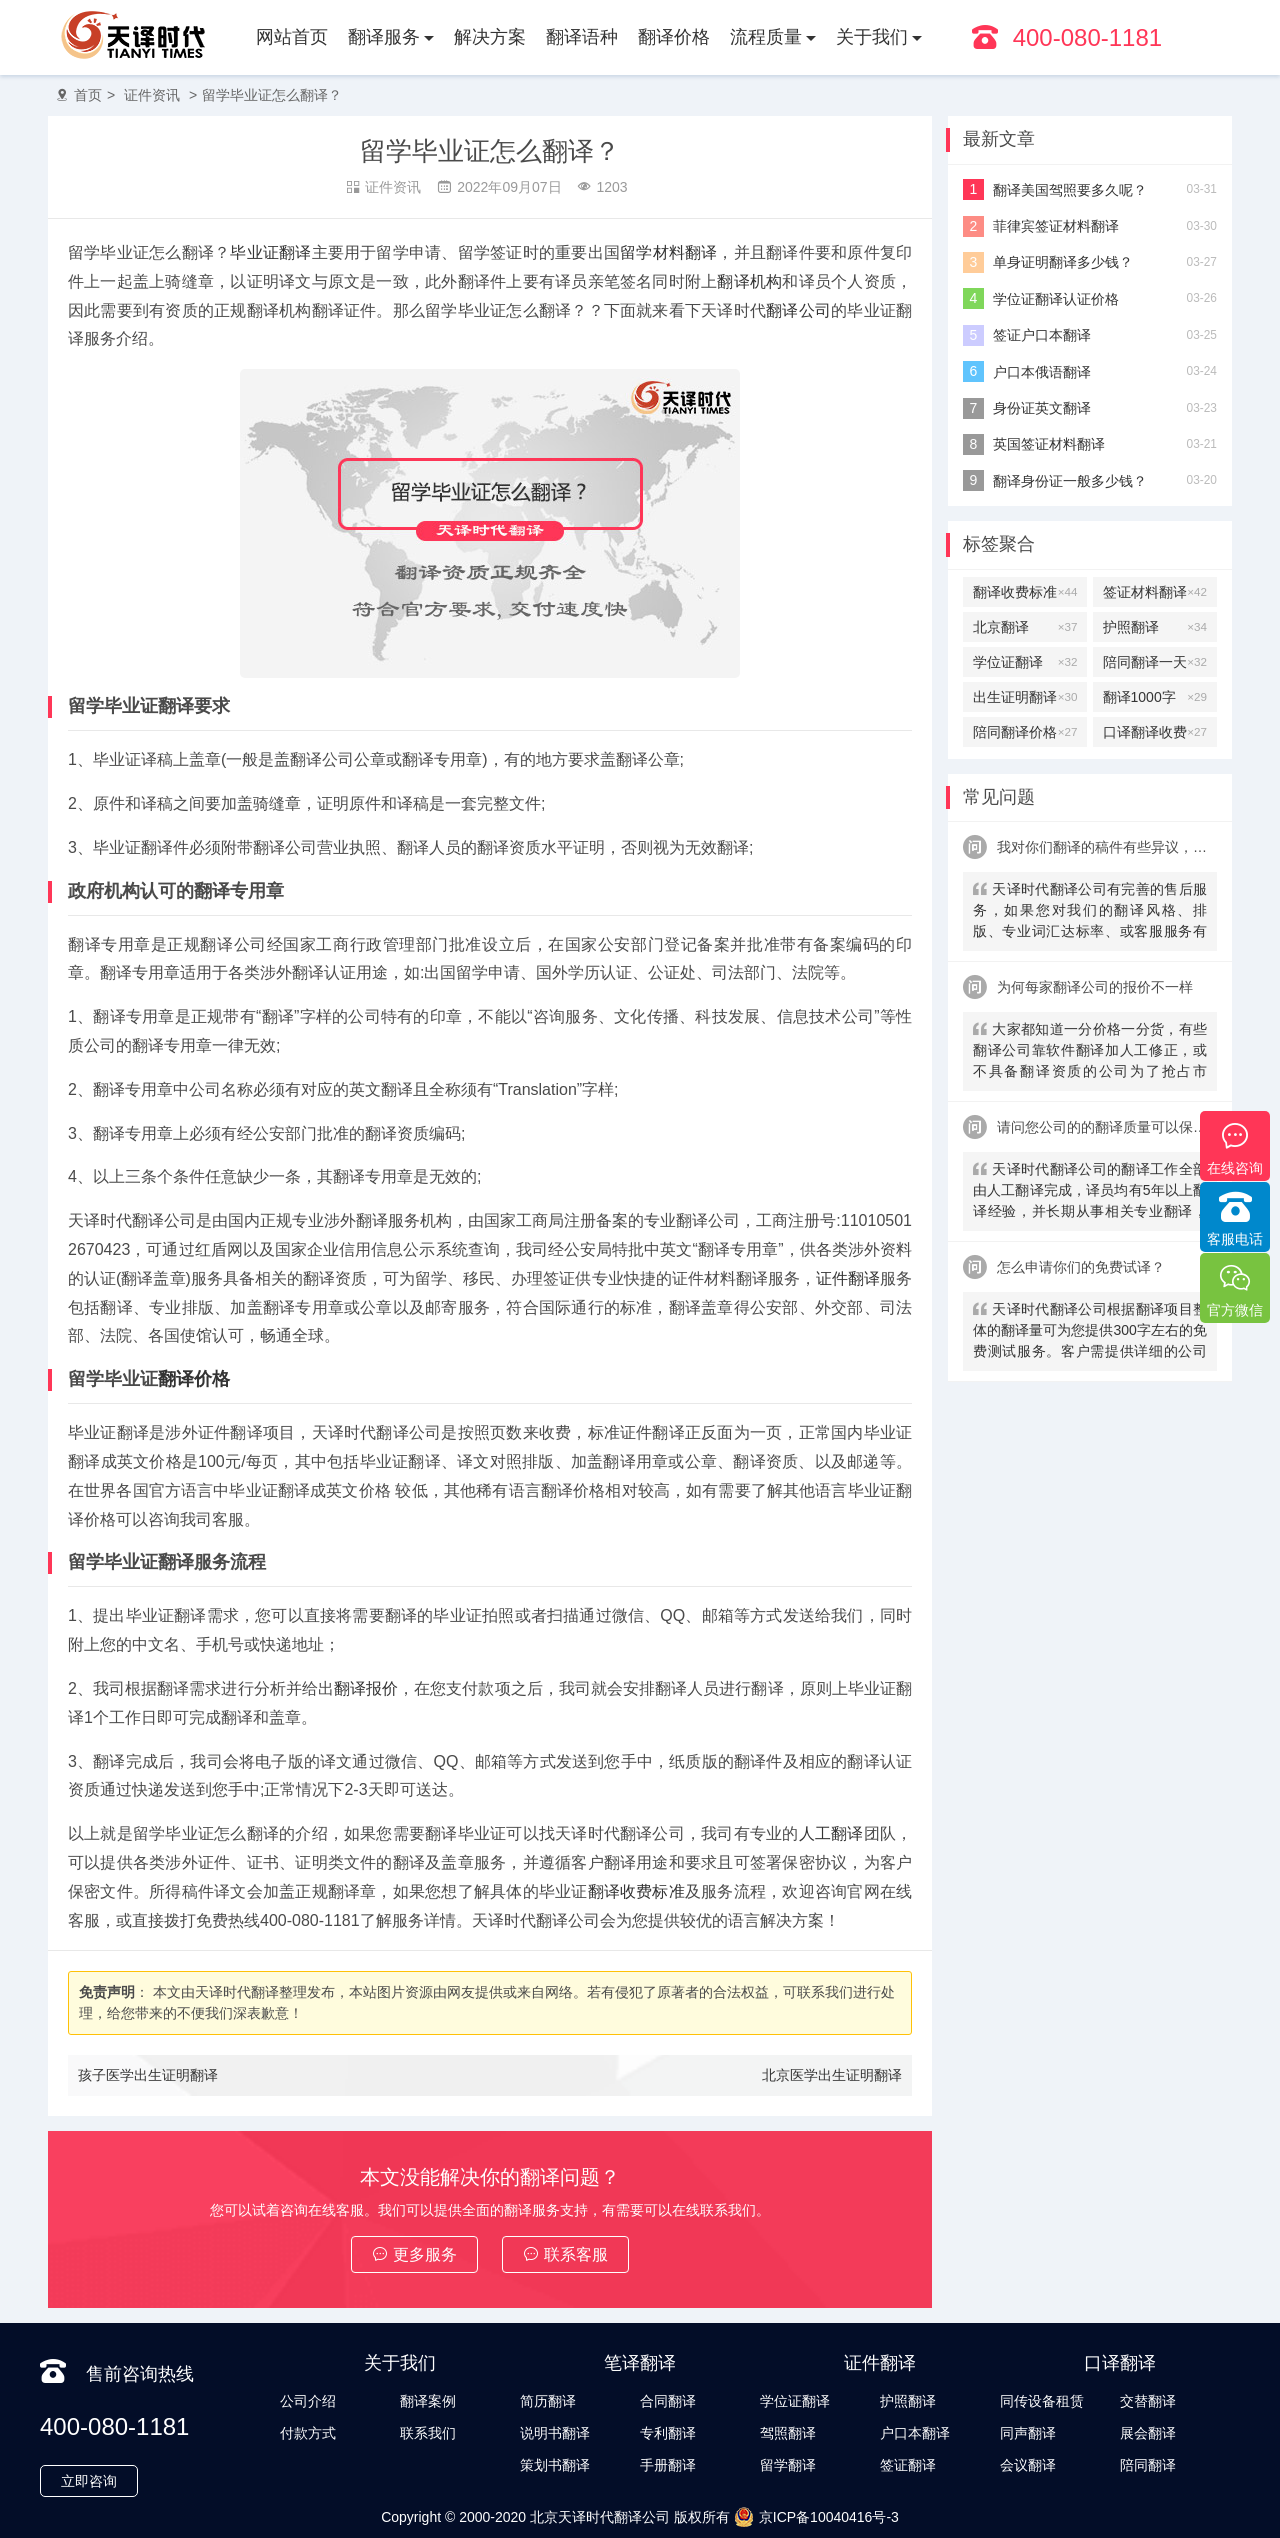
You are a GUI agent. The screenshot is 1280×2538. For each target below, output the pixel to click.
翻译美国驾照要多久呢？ (1070, 190)
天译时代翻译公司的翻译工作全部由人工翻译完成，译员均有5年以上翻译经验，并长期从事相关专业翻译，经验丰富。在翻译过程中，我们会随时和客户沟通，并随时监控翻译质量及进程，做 (1090, 1192)
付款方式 (308, 2433)
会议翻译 (1028, 2465)
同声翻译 (1028, 2433)
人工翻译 (831, 1833)
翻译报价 (366, 1688)
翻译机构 (749, 281)
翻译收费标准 (636, 1891)
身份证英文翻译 (1042, 408)
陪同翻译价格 (1025, 732)
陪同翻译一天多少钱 (1155, 662)
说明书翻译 (555, 2433)
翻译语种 (582, 37)
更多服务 (414, 2254)
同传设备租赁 (1042, 2401)
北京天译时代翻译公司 (600, 2517)
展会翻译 (1148, 2433)
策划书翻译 (555, 2465)
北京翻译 (1025, 627)
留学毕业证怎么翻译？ (272, 95)
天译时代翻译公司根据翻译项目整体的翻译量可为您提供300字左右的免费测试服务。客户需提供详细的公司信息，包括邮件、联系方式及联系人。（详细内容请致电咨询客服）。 (1090, 1332)
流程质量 (766, 37)
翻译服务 (384, 37)
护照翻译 (1155, 627)
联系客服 (565, 2254)
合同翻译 (668, 2401)
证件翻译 (848, 1278)
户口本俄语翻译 (1042, 372)
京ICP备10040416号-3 (816, 2517)
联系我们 (428, 2433)
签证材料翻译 (1155, 592)
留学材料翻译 (668, 252)
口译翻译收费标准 (1155, 732)
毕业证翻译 (270, 252)
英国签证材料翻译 (1049, 444)
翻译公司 (798, 310)
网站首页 (292, 37)
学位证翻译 (1025, 662)
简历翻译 (548, 2401)
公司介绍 (308, 2401)
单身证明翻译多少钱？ (1063, 262)
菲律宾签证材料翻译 (1056, 226)
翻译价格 (674, 37)
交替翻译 (1148, 2401)
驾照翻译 (788, 2433)
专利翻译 (668, 2433)
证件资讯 (152, 95)
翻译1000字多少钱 (1155, 697)
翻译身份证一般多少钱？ (1070, 481)
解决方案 (490, 37)
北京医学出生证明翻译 (832, 2075)
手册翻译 (668, 2465)
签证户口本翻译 (1042, 335)
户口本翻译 (915, 2433)
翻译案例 (428, 2401)
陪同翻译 (1148, 2465)
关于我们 (872, 37)
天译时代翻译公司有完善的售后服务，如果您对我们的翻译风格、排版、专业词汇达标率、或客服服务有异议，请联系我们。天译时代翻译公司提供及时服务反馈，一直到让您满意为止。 (1090, 912)
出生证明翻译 (1025, 697)
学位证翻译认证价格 (1056, 299)
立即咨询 (89, 2481)
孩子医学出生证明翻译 (148, 2075)
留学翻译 (788, 2465)
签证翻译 (908, 2465)
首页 (88, 95)
